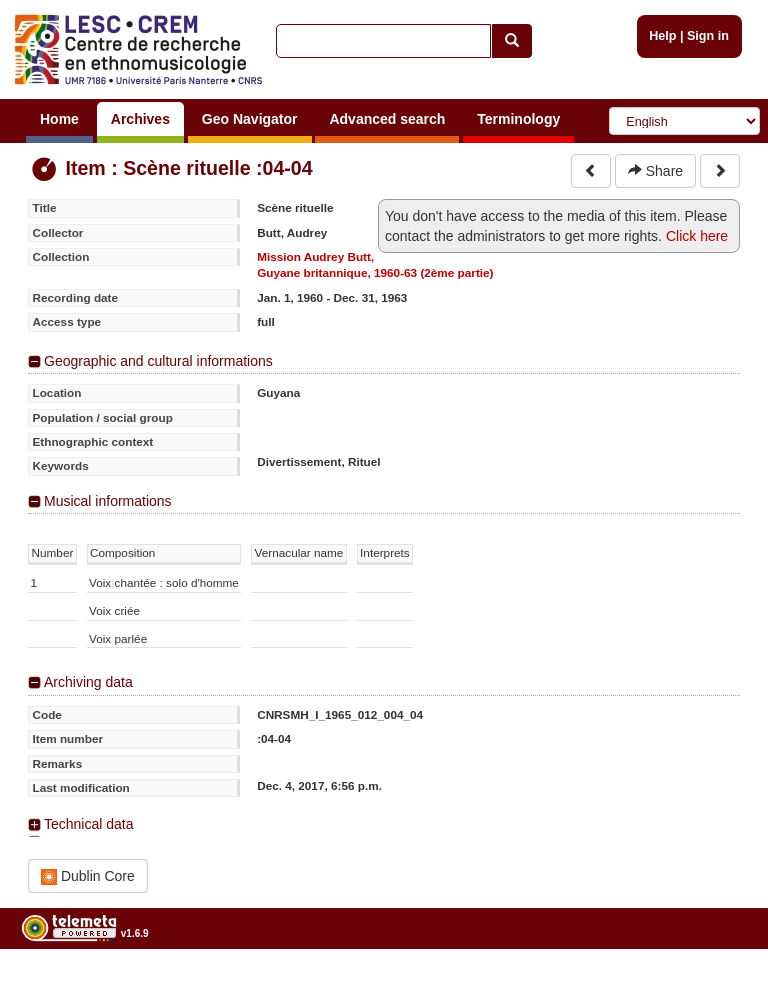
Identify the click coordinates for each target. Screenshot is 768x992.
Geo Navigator (250, 119)
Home (59, 119)
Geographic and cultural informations (158, 361)
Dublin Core (88, 876)
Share (655, 171)
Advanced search (387, 119)
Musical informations (108, 501)
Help (662, 36)
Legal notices (718, 984)
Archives (140, 119)
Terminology (518, 119)
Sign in (708, 36)
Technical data (89, 824)
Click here (697, 236)
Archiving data (88, 682)
